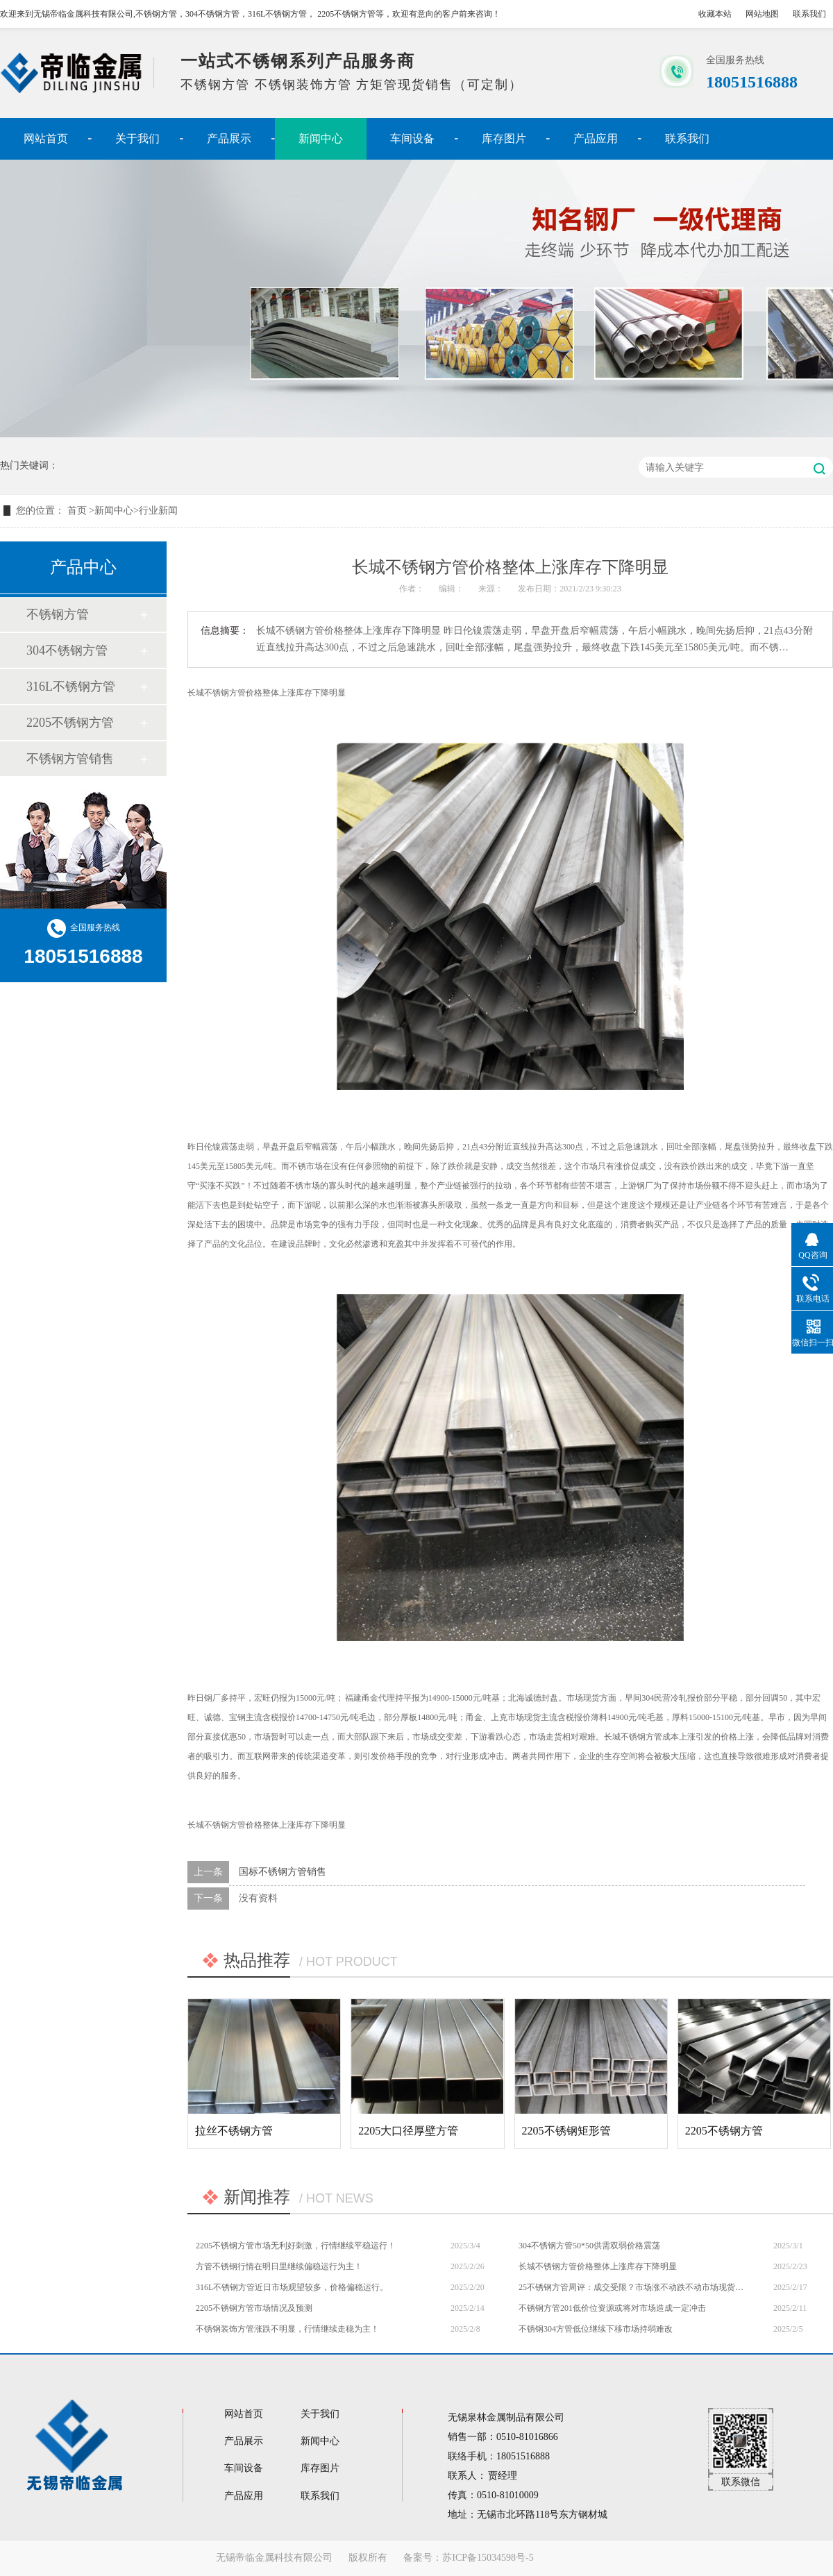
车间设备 (412, 138)
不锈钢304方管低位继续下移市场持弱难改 (596, 2329)
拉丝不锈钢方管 (234, 2131)
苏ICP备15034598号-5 (487, 2557)
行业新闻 (158, 510)
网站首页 (46, 138)
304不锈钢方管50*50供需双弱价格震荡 (589, 2245)
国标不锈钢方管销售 (282, 1872)
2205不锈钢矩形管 (566, 2131)
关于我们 (137, 138)
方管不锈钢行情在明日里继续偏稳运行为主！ (279, 2266)
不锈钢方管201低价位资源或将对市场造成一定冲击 (612, 2308)
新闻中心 (320, 138)
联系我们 (809, 14)
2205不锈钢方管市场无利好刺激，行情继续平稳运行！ (296, 2245)
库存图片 (504, 138)
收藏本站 (715, 14)
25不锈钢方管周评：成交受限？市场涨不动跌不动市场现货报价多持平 (632, 2287)
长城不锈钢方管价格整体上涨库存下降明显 (598, 2266)
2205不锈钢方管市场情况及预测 (254, 2308)
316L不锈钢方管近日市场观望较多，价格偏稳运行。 (292, 2287)
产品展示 (229, 138)
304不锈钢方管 (67, 650)
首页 (78, 510)
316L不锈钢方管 (70, 686)
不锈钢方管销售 (70, 759)
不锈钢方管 (57, 614)
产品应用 (595, 138)
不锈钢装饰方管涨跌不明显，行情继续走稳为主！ (287, 2329)
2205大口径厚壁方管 (408, 2131)
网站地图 (762, 14)
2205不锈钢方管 (70, 723)
